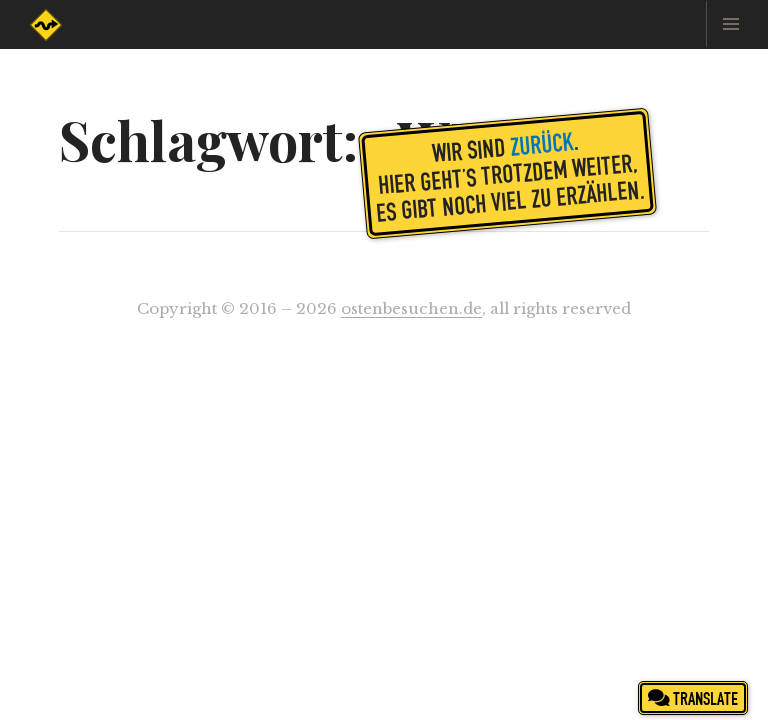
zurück (541, 143)
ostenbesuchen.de (411, 308)
